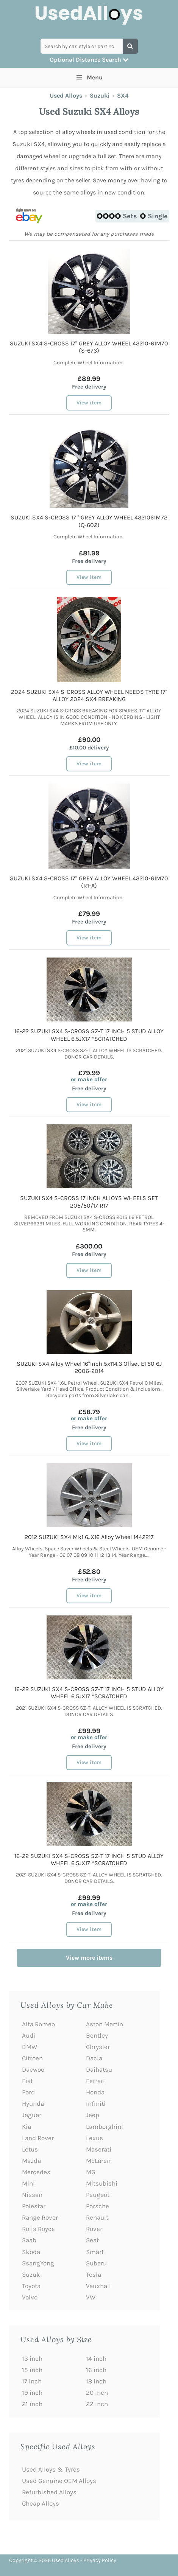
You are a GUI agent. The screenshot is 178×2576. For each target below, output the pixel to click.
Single (154, 216)
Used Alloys (66, 95)
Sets (117, 216)
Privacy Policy (99, 2560)
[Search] (130, 46)
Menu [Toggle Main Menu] (89, 77)
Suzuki (99, 95)
